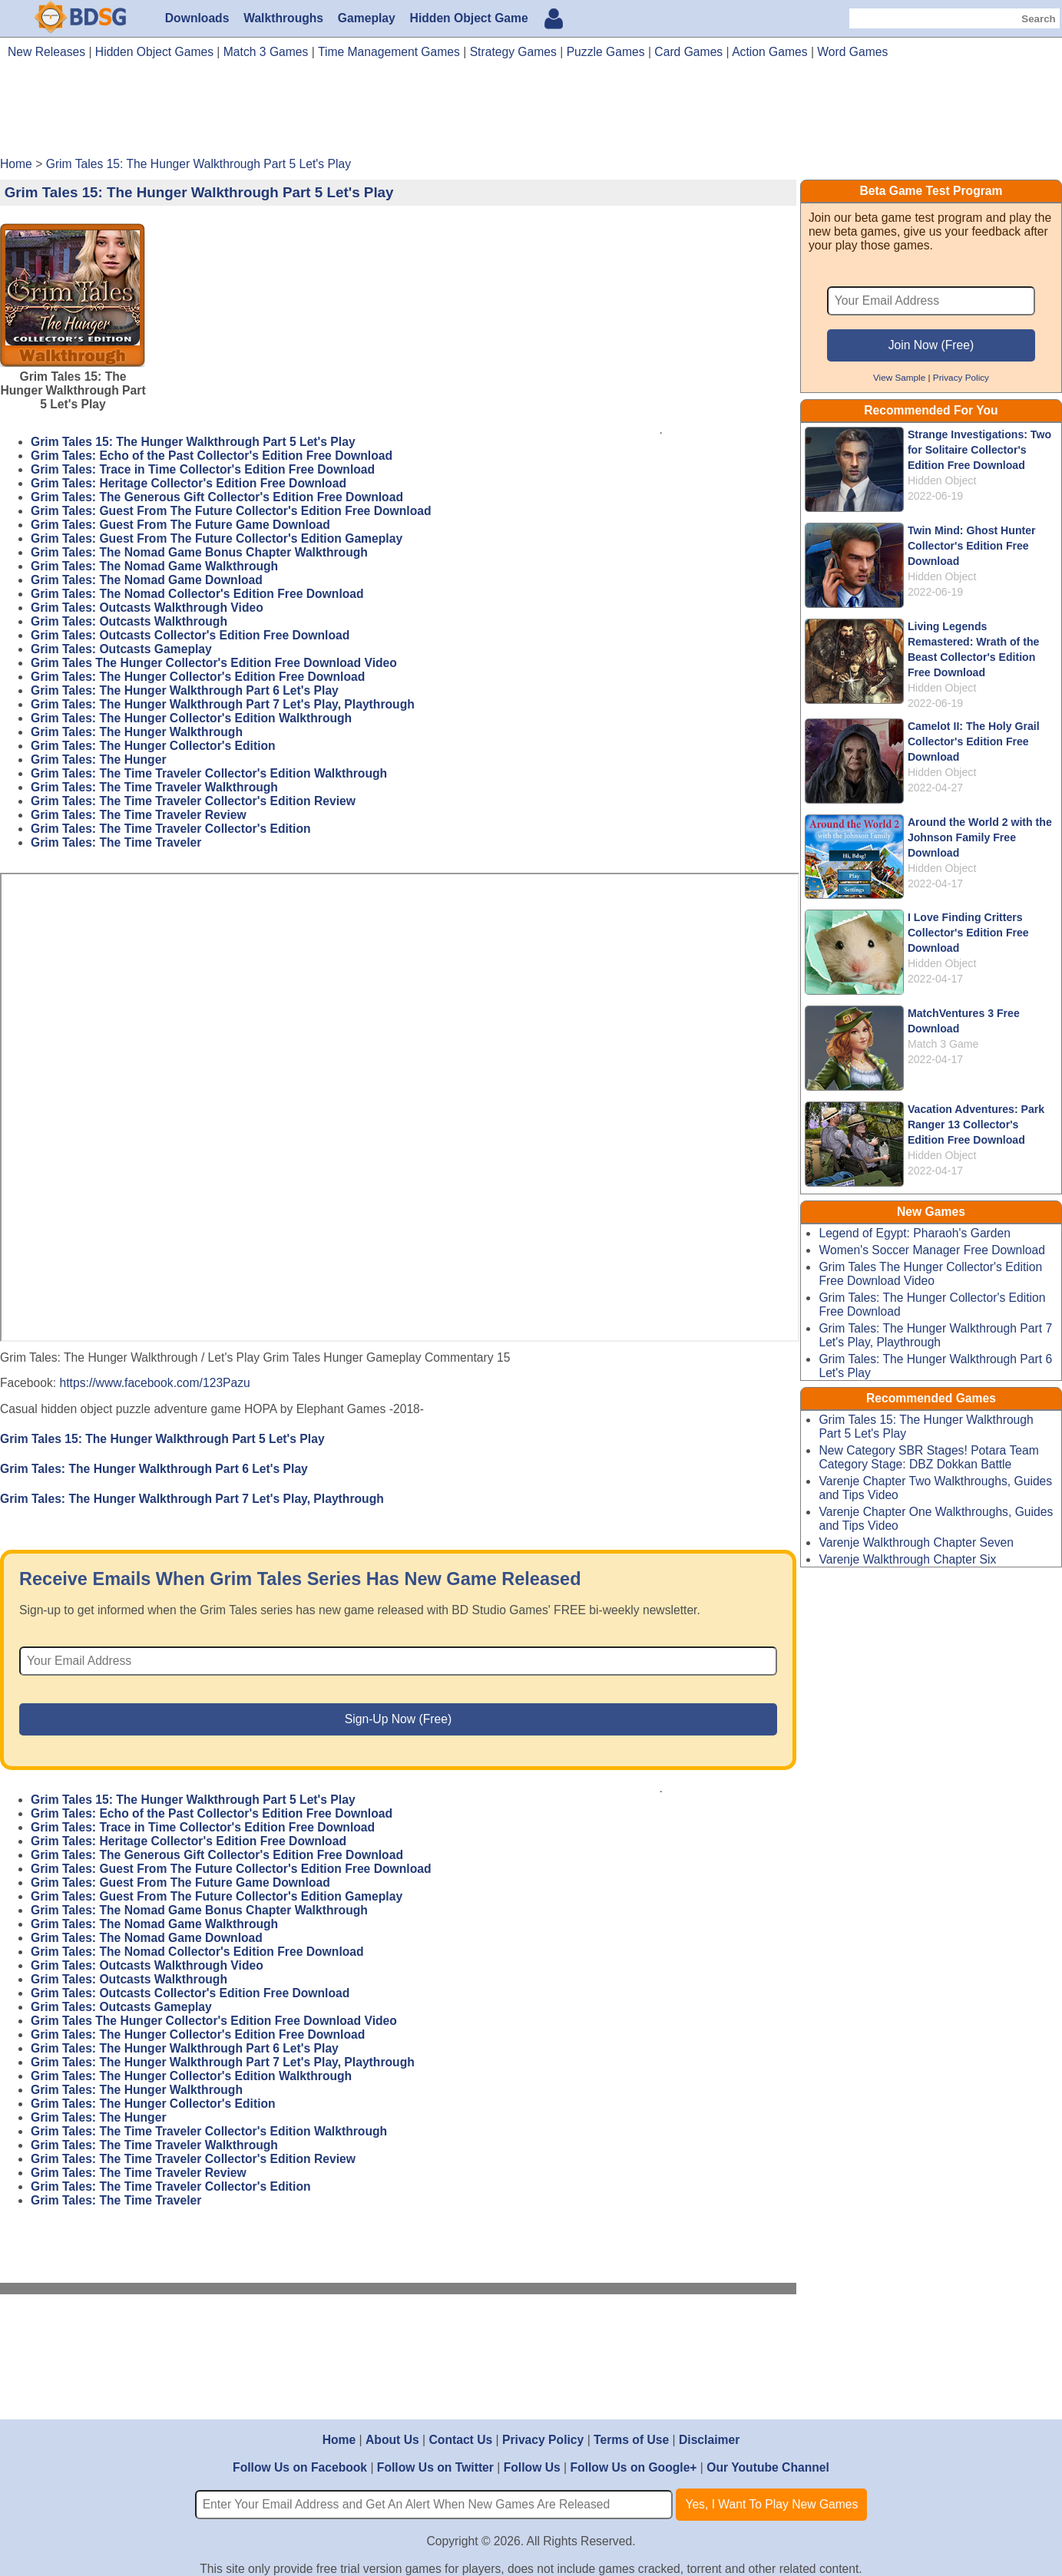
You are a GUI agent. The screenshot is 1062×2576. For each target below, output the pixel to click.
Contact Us (460, 2439)
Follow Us (532, 2467)
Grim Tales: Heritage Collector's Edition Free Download (188, 483)
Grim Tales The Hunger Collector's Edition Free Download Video (214, 662)
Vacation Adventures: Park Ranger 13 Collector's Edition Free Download (976, 1124)
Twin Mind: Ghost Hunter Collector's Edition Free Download (972, 545)
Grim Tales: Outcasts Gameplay (121, 649)
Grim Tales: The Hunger (98, 759)
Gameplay (366, 18)
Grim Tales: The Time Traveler (116, 842)
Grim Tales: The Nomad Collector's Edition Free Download (197, 593)
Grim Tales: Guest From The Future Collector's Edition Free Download (231, 510)
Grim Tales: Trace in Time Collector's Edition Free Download (203, 469)
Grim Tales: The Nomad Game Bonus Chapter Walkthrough (199, 552)
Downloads (197, 18)
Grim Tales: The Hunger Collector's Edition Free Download (198, 676)
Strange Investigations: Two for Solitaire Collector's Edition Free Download (979, 449)
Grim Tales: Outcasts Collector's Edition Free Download (190, 635)
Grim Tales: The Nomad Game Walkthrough (154, 566)
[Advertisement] (531, 113)
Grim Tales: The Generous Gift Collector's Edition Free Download (217, 497)
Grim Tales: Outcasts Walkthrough (129, 621)
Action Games (769, 51)
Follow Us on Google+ (634, 2467)
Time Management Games (389, 51)
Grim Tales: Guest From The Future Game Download (180, 524)
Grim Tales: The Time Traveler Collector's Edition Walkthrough (209, 773)
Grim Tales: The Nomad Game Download (147, 579)
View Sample (899, 377)
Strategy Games (513, 51)
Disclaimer (709, 2439)
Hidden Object (942, 480)
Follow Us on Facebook (300, 2467)
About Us (392, 2439)
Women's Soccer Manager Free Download (932, 1250)
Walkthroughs (283, 18)
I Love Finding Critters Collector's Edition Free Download (968, 932)
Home (339, 2439)
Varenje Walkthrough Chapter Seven (916, 1542)
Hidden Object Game (469, 18)
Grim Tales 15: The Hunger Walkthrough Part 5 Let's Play (193, 441)
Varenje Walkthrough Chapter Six (907, 1559)
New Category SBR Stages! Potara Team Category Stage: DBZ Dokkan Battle (928, 1457)
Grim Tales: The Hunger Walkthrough (137, 731)
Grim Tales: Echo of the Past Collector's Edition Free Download (211, 455)
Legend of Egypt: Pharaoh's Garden (915, 1233)
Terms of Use (631, 2439)
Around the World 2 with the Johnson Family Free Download (980, 837)
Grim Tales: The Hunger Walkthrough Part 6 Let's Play (185, 690)
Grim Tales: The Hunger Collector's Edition (153, 745)
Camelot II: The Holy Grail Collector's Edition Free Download (974, 741)
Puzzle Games (606, 51)
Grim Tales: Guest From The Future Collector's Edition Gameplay (216, 538)
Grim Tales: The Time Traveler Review (138, 814)
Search (1038, 19)
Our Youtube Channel (767, 2467)
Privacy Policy (961, 377)
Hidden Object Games (154, 51)
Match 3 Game (943, 1044)
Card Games (688, 51)
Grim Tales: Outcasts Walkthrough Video (147, 607)
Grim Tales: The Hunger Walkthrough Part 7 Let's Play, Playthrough (223, 704)
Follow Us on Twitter (435, 2467)
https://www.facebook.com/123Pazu (155, 1382)
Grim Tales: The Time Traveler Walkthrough (154, 787)
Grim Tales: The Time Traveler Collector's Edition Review (193, 800)
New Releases (46, 51)
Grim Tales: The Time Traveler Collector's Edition (171, 828)
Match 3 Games (266, 51)
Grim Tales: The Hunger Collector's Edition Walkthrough (191, 718)
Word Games (852, 51)
